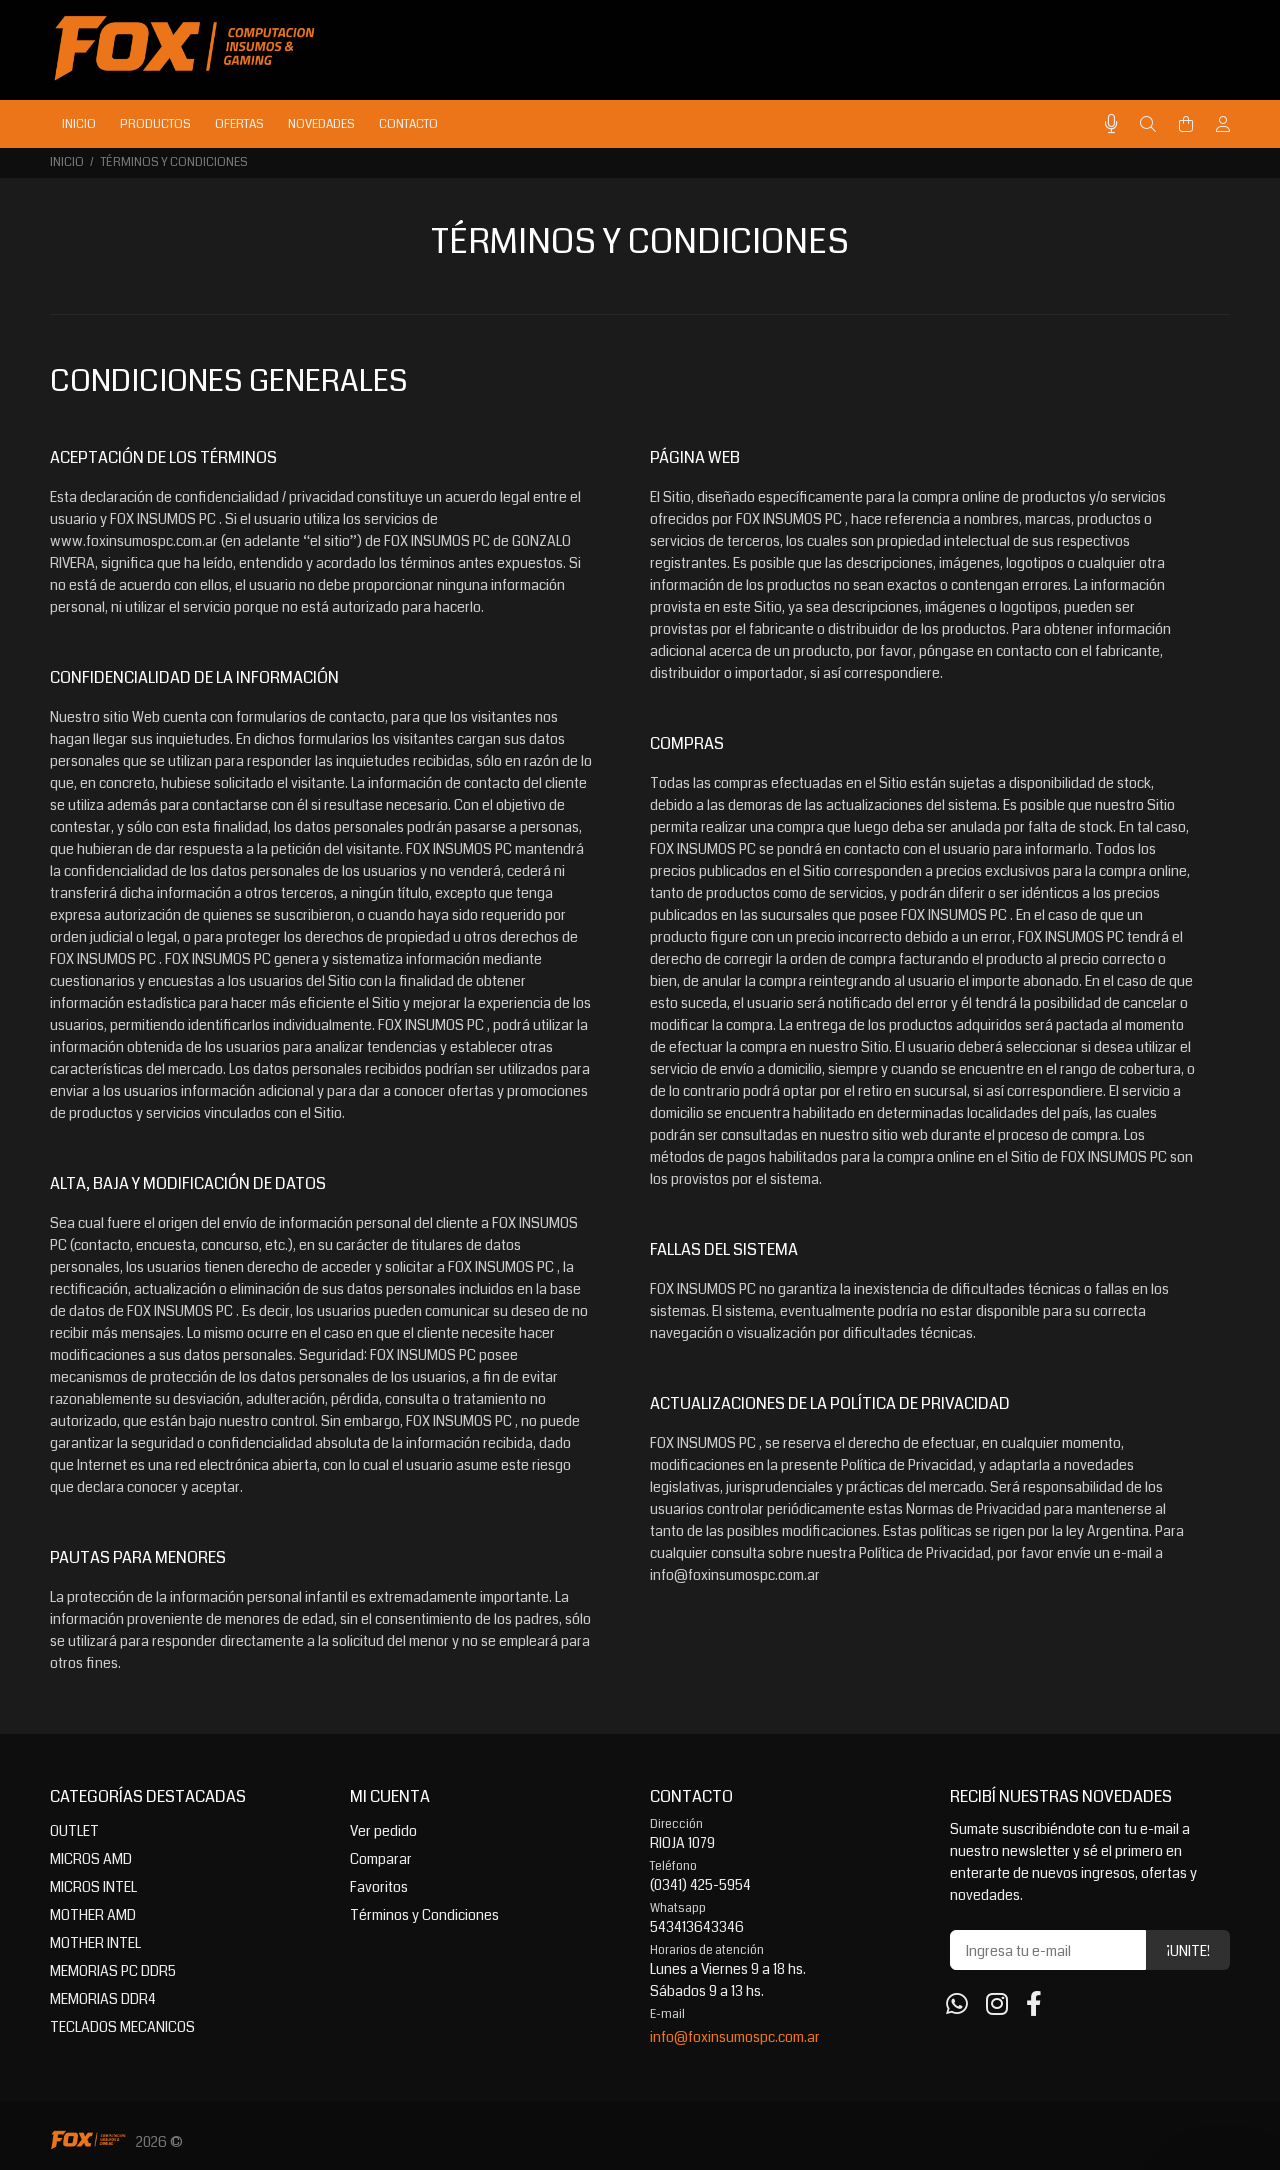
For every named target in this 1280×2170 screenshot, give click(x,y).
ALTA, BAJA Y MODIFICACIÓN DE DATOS (188, 1183)
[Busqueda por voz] (1111, 124)
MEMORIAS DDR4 (103, 1999)
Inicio (67, 162)
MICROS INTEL (93, 1887)
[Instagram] (997, 2005)
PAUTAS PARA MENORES (138, 1557)
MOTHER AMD (93, 1915)
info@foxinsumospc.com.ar (735, 2037)
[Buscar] (1148, 125)
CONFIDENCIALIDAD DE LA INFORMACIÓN (194, 677)
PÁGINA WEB (695, 457)
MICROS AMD (91, 1859)
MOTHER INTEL (95, 1943)
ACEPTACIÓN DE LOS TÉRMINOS (163, 457)
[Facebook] (1034, 2005)
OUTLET (74, 1831)
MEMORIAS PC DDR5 (113, 1971)
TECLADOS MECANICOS (122, 2027)
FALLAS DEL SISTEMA (724, 1249)
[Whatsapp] (957, 2005)
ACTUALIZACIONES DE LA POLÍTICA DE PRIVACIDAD (830, 1403)
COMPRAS (687, 743)
